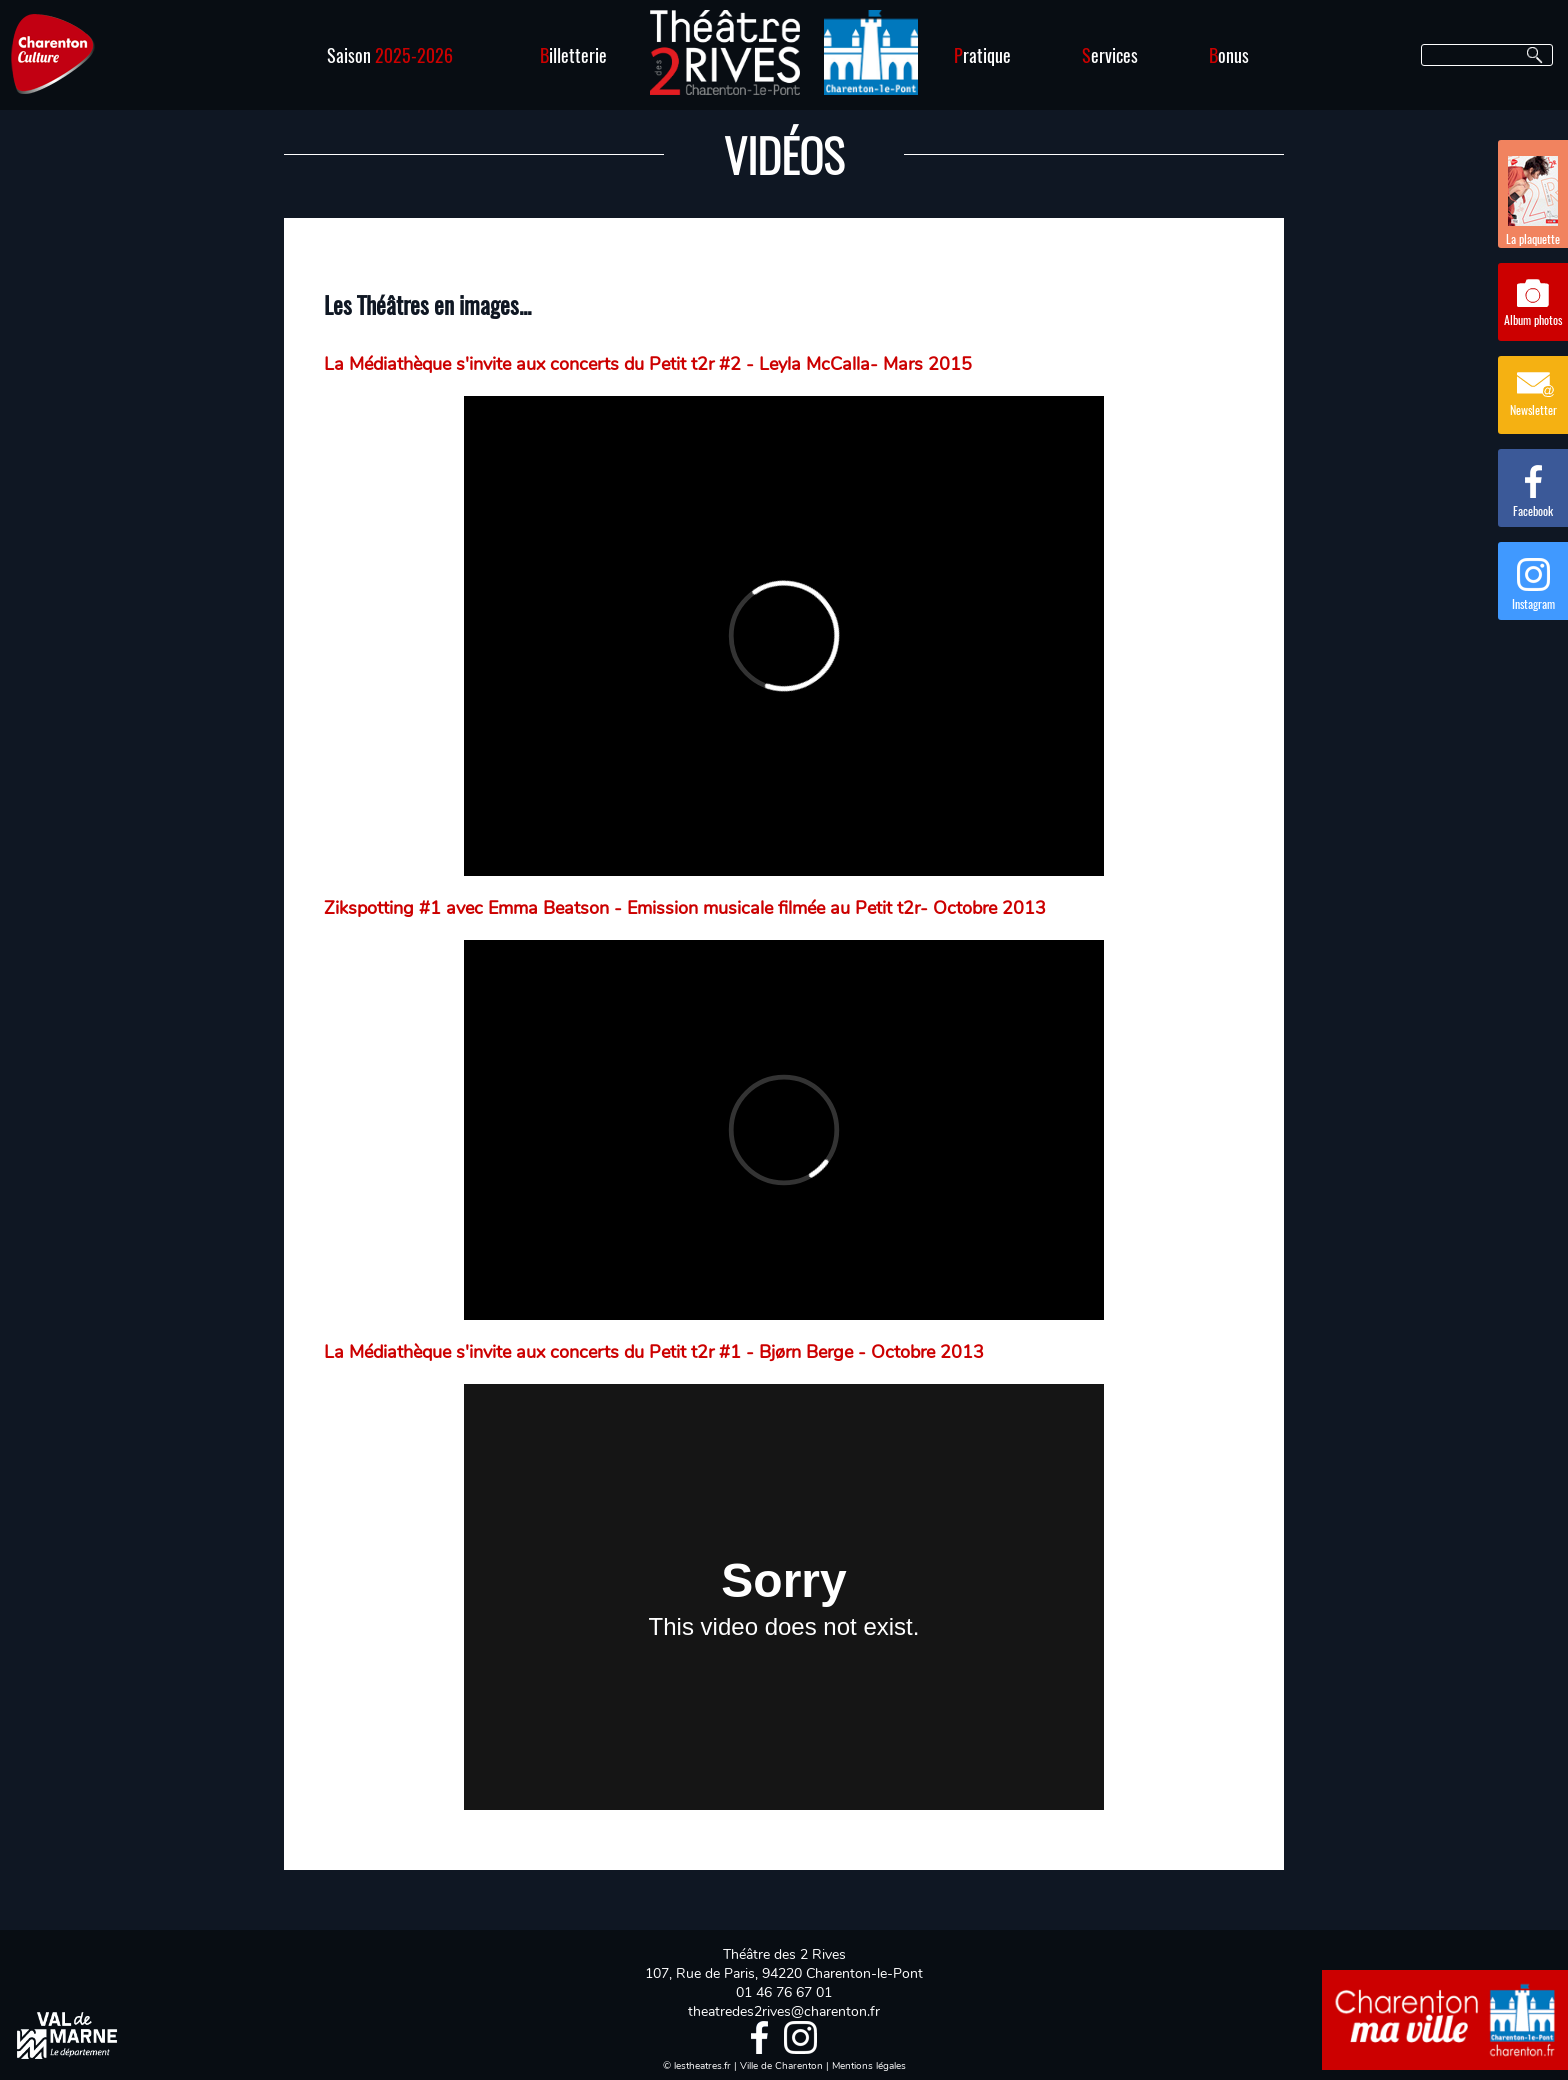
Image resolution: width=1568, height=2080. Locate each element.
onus (1229, 55)
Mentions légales (869, 2066)
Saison (390, 55)
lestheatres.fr (702, 2066)
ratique (982, 55)
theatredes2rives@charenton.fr (784, 2011)
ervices (1110, 55)
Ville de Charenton (781, 2066)
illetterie (573, 55)
